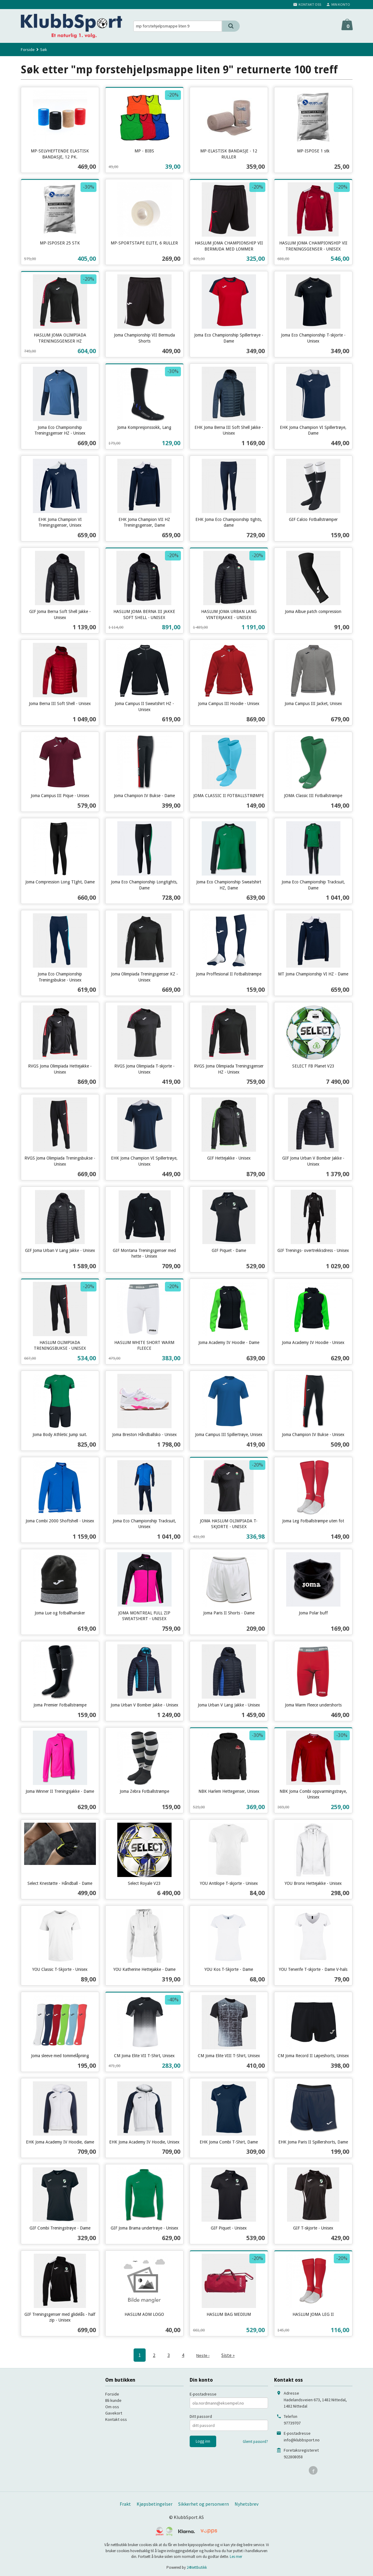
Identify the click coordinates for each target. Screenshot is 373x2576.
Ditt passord (201, 2416)
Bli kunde (113, 2400)
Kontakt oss (116, 2419)
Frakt (125, 2504)
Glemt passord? (255, 2441)
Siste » (228, 2355)
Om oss (112, 2406)
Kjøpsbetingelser (154, 2504)
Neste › (203, 2355)
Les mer (236, 2556)
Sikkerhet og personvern (203, 2504)
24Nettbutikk (197, 2567)
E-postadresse (203, 2393)
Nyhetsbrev (246, 2504)
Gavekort (113, 2412)
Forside (28, 49)
